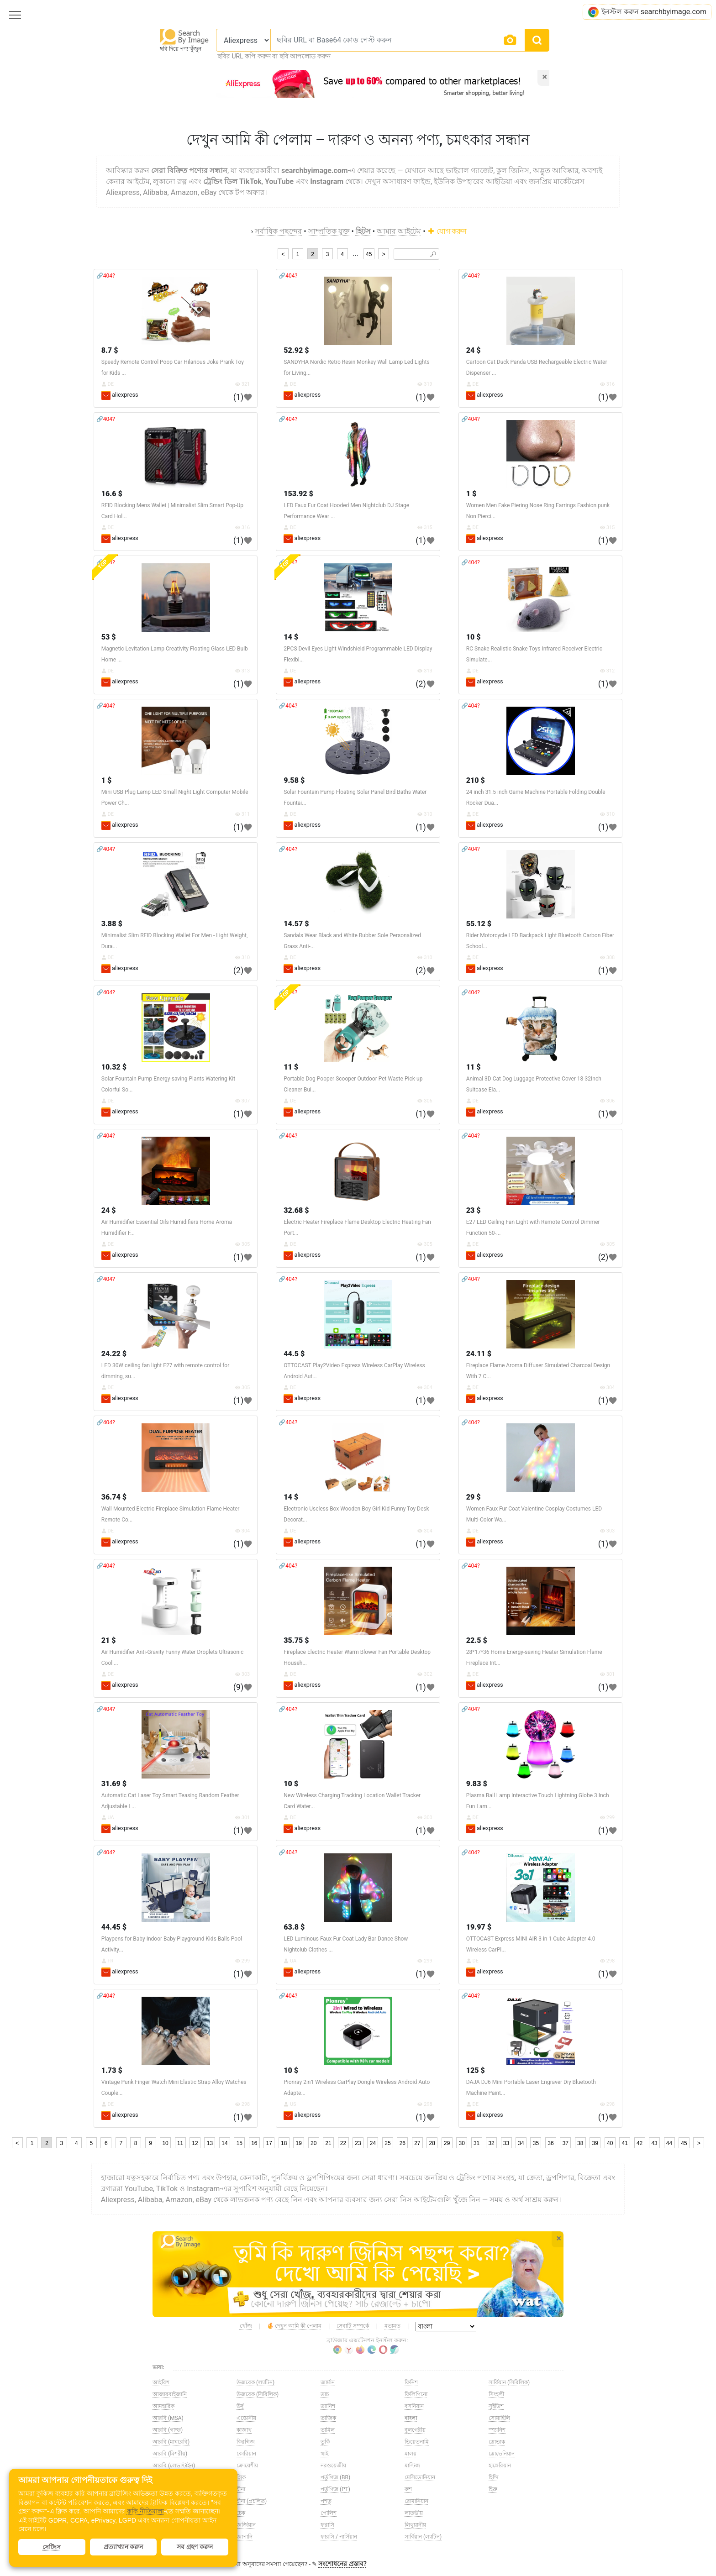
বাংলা (411, 2418)
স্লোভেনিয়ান (502, 2453)
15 (239, 2143)
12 (195, 2143)
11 (180, 2143)
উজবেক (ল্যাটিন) (255, 2382)
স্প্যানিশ (497, 2430)
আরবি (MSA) (168, 2418)
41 (624, 2143)
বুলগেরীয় (415, 2430)
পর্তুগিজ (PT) (335, 2489)
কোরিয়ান (246, 2453)
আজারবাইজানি (170, 2394)
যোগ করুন (447, 231)
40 (610, 2143)
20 (313, 2143)
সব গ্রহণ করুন (195, 2546)
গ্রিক (241, 2477)
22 (343, 2143)
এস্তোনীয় (246, 2418)
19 (299, 2143)
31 (476, 2143)
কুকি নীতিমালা (145, 2511)
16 (254, 2143)
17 (269, 2143)
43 (654, 2143)
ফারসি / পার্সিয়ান (339, 2537)
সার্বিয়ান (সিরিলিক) (509, 2382)
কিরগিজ (246, 2442)
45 (369, 254)
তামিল (328, 2430)
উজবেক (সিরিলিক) (258, 2394)
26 (402, 2143)
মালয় (410, 2453)
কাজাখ (244, 2430)
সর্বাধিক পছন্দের (278, 231)
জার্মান (328, 2382)
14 (224, 2143)
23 (358, 2143)
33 (506, 2143)
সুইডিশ (496, 2406)
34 (521, 2143)
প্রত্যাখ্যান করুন (123, 2546)
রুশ (408, 2489)
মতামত (392, 2326)
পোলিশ (329, 2513)
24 (373, 2143)
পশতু (326, 2501)
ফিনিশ (411, 2382)
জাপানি (245, 2537)
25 (387, 2143)
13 (210, 2143)
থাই (324, 2453)
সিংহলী (496, 2394)
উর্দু (240, 2406)
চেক (241, 2513)
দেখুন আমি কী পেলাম (294, 2326)
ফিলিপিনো (416, 2394)
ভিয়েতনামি (417, 2442)
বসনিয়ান (414, 2406)
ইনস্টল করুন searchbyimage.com (647, 12)
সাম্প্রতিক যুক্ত (329, 231)
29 (447, 2143)
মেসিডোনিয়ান (420, 2477)
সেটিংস (51, 2547)
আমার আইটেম (399, 231)
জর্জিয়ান (246, 2525)
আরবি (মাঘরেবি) (171, 2442)
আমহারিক (163, 2406)
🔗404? (105, 276)
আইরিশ (161, 2382)
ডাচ (325, 2394)
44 (669, 2143)
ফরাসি (327, 2525)
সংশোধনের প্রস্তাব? (342, 2563)
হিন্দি (494, 2477)
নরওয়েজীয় (333, 2465)
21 (328, 2143)
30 (461, 2143)
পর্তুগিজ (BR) (335, 2477)
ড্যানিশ (328, 2406)
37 (566, 2143)
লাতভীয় (414, 2513)
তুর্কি (325, 2442)
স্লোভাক (497, 2442)
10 (165, 2143)
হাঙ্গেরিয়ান (500, 2465)
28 (432, 2143)
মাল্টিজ (412, 2465)
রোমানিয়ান (416, 2501)
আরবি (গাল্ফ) (168, 2430)
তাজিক (328, 2418)
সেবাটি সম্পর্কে (353, 2326)
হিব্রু (493, 2489)
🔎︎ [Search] (433, 254)
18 (284, 2143)
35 (536, 2143)
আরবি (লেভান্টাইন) (174, 2465)
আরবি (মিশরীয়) (170, 2453)
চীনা (241, 2489)
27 (417, 2143)
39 (595, 2143)
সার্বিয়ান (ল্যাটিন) (423, 2537)
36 (550, 2143)
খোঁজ (246, 2326)
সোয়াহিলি (499, 2418)
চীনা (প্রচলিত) (252, 2501)
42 (639, 2143)
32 (491, 2143)
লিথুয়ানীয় (415, 2525)
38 (580, 2143)
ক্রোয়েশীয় (247, 2465)
